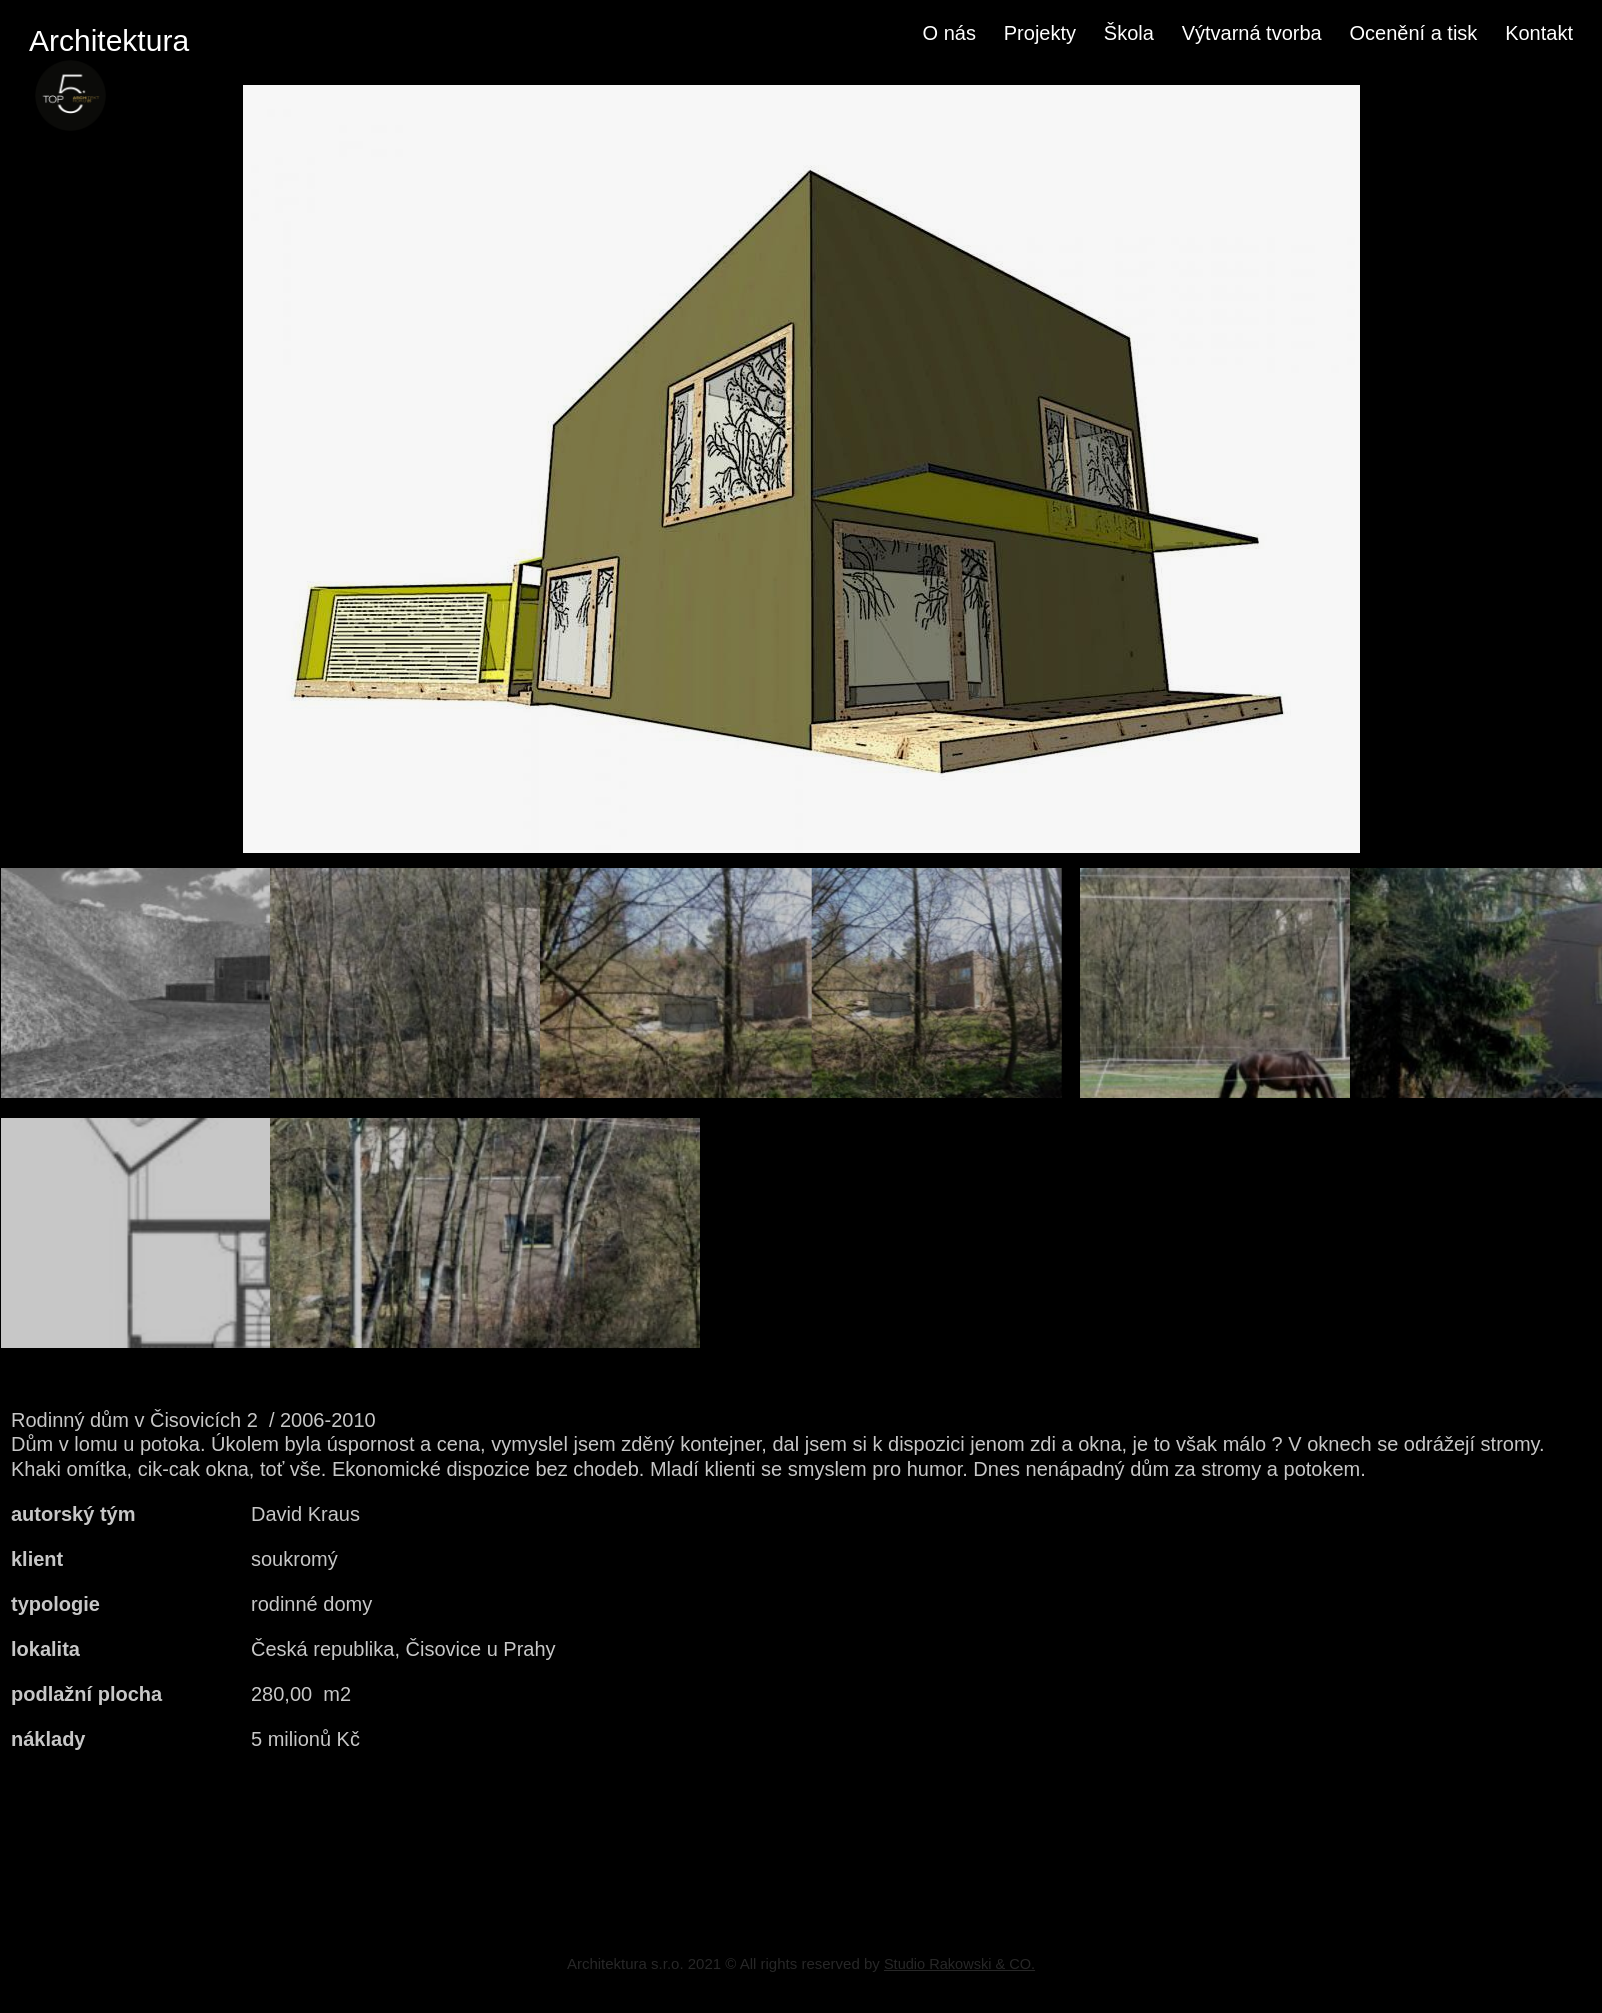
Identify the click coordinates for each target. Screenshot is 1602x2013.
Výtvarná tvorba (1252, 33)
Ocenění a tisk (1414, 33)
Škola (1129, 33)
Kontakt (1539, 33)
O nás (949, 33)
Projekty (1040, 33)
